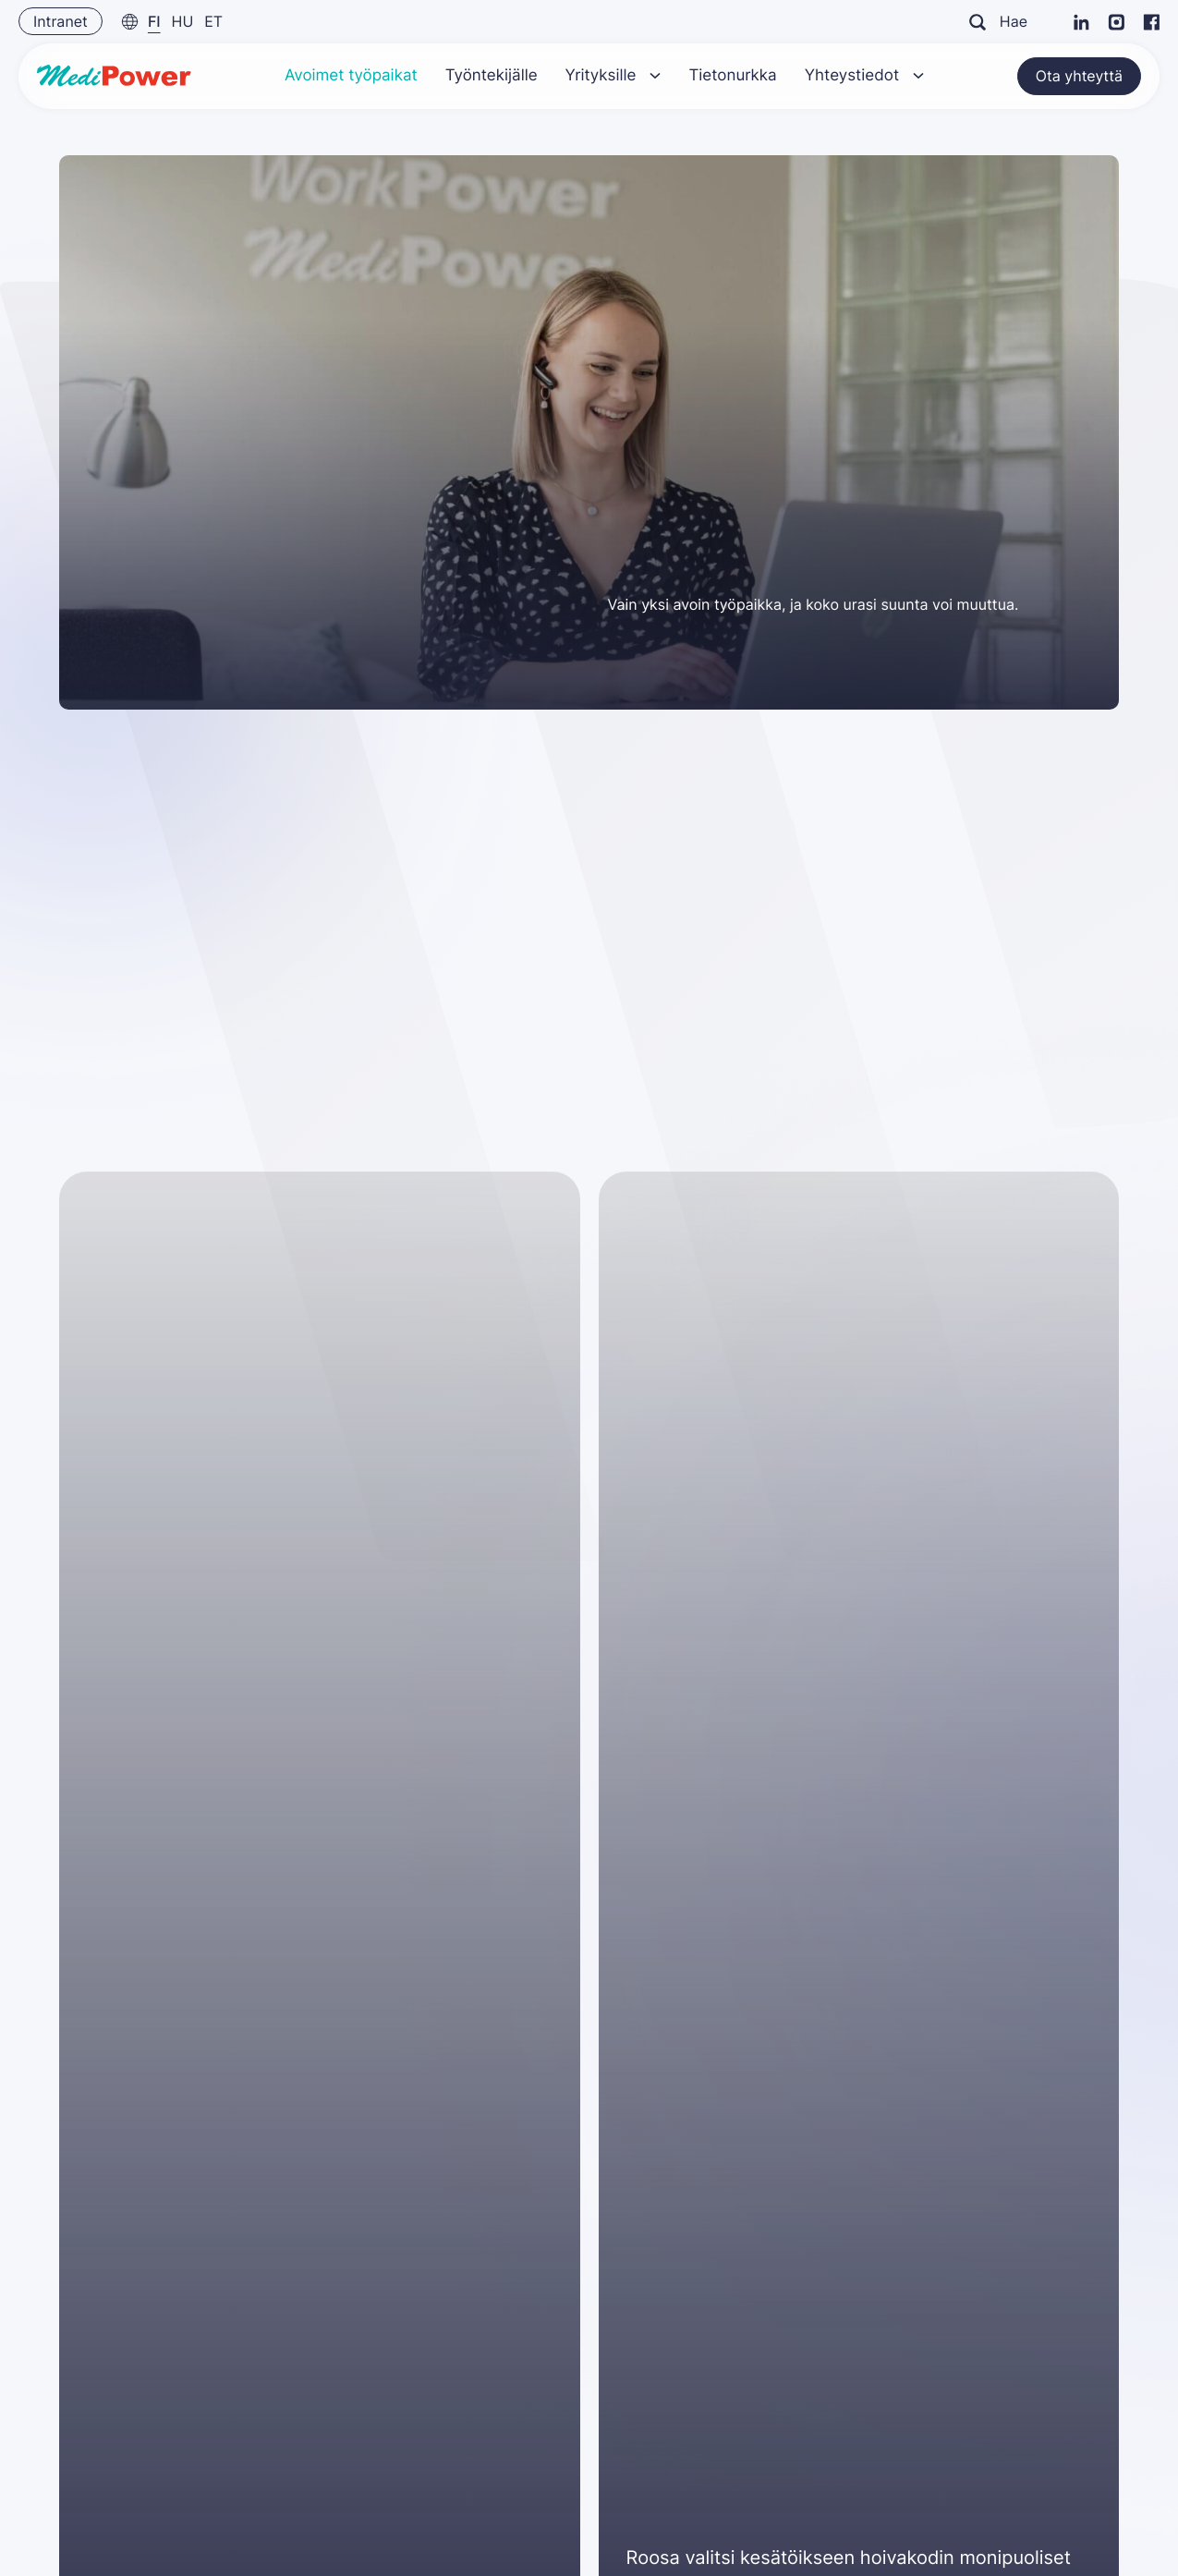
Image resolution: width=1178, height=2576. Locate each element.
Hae (998, 21)
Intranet (60, 21)
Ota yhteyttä (1079, 72)
